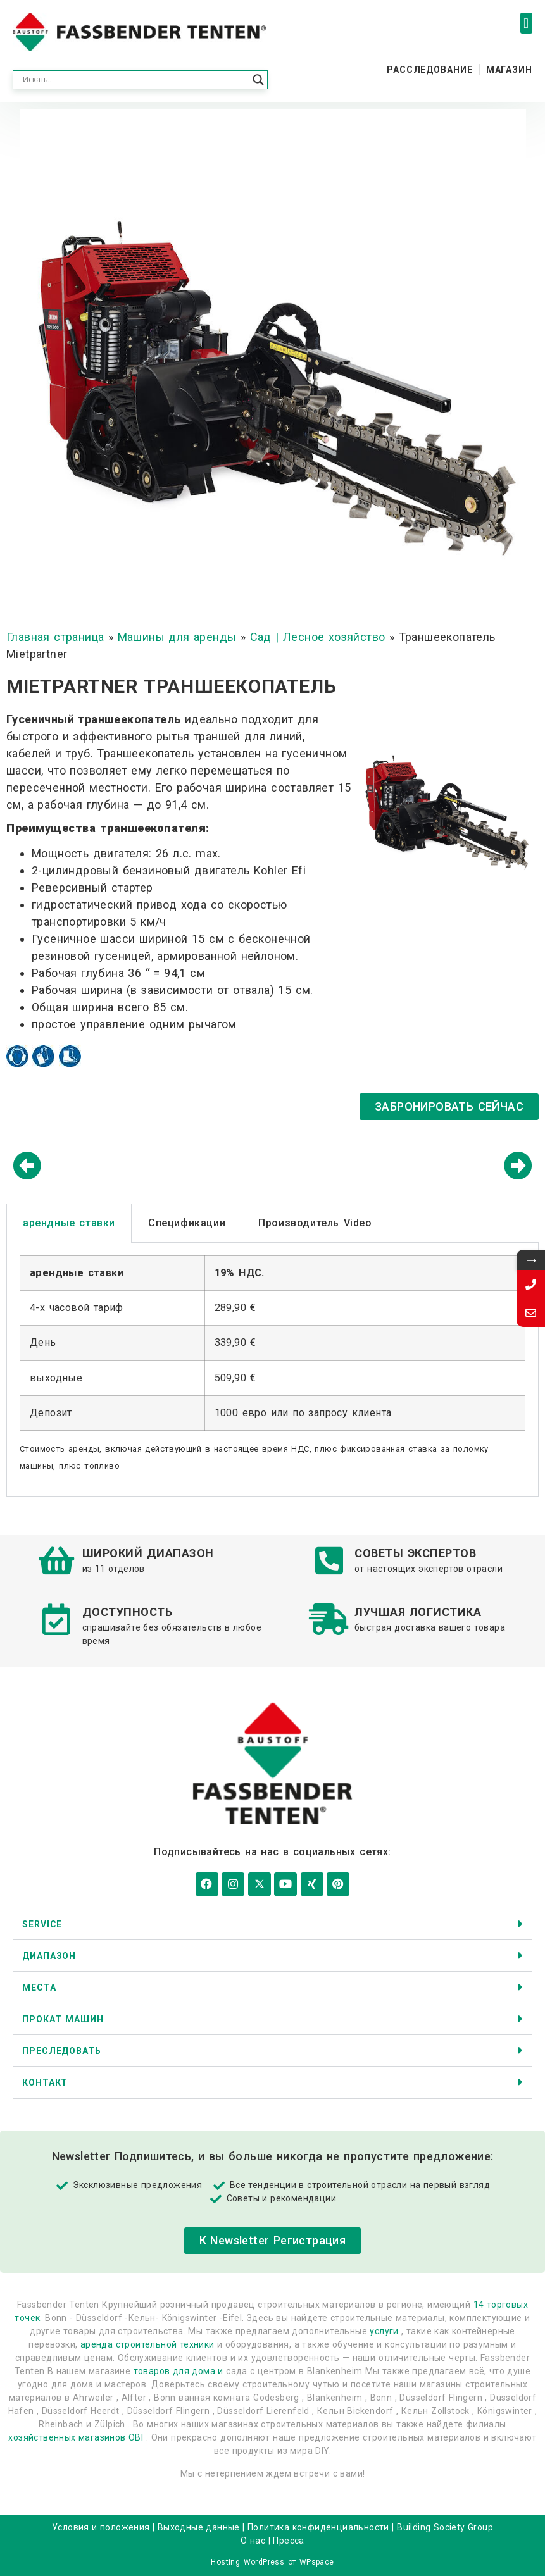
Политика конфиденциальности (318, 2526)
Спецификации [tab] (186, 1223)
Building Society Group (445, 2526)
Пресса (288, 2539)
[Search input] (134, 80)
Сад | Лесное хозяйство (317, 637)
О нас (253, 2539)
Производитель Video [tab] (315, 1223)
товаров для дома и (178, 2370)
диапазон (49, 1955)
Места (39, 1986)
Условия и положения (101, 2526)
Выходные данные (199, 2526)
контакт (45, 2081)
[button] (526, 23)
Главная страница (55, 637)
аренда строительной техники (147, 2343)
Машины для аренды (177, 637)
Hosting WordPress (247, 2560)
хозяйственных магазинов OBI (75, 2436)
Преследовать (61, 2049)
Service (42, 1922)
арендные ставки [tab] (69, 1223)
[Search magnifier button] (258, 80)
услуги (384, 2330)
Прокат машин (63, 2018)
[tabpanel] (272, 1370)
